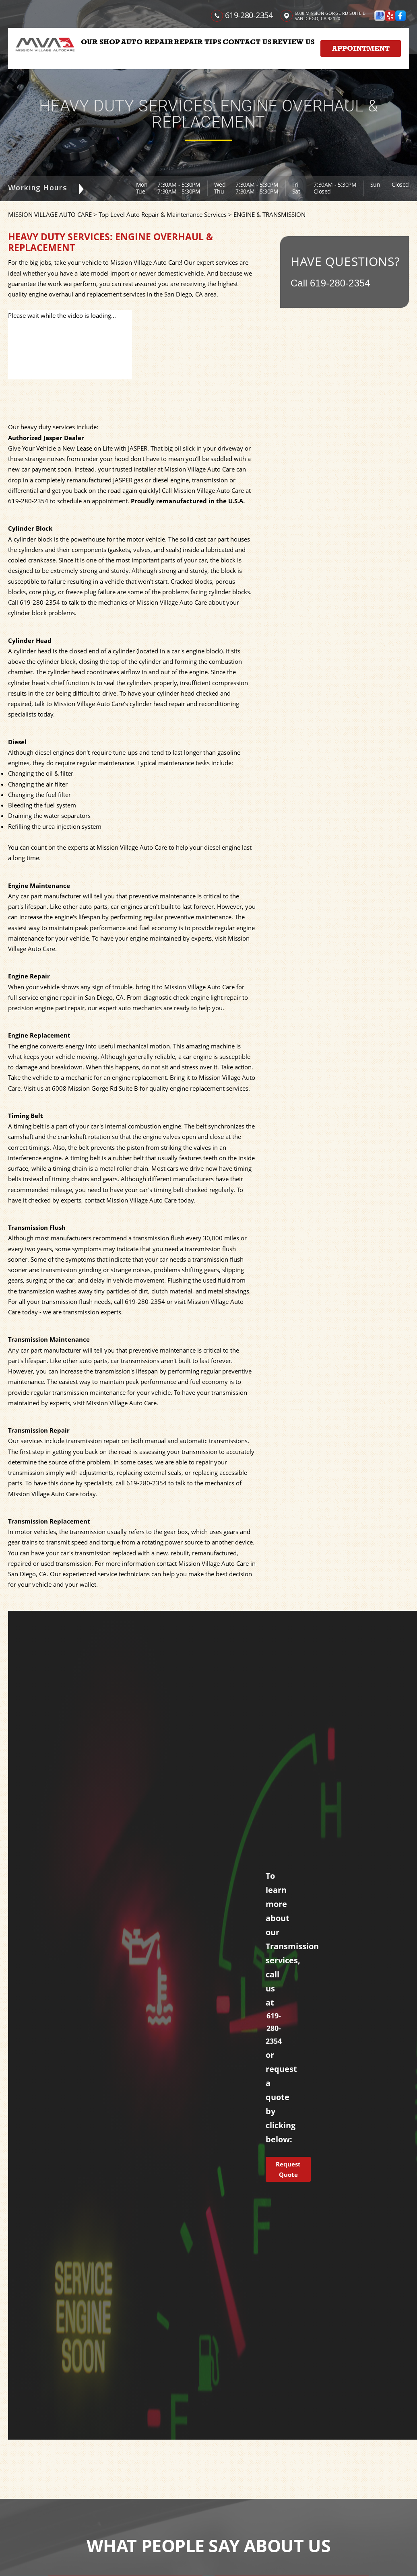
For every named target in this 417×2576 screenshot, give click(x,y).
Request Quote (288, 2169)
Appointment (361, 48)
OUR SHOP (100, 41)
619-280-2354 (248, 15)
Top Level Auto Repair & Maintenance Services (163, 214)
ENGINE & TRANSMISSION (269, 214)
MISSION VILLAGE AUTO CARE (50, 214)
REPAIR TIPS (197, 41)
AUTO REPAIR (147, 41)
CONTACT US (247, 41)
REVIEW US (293, 41)
